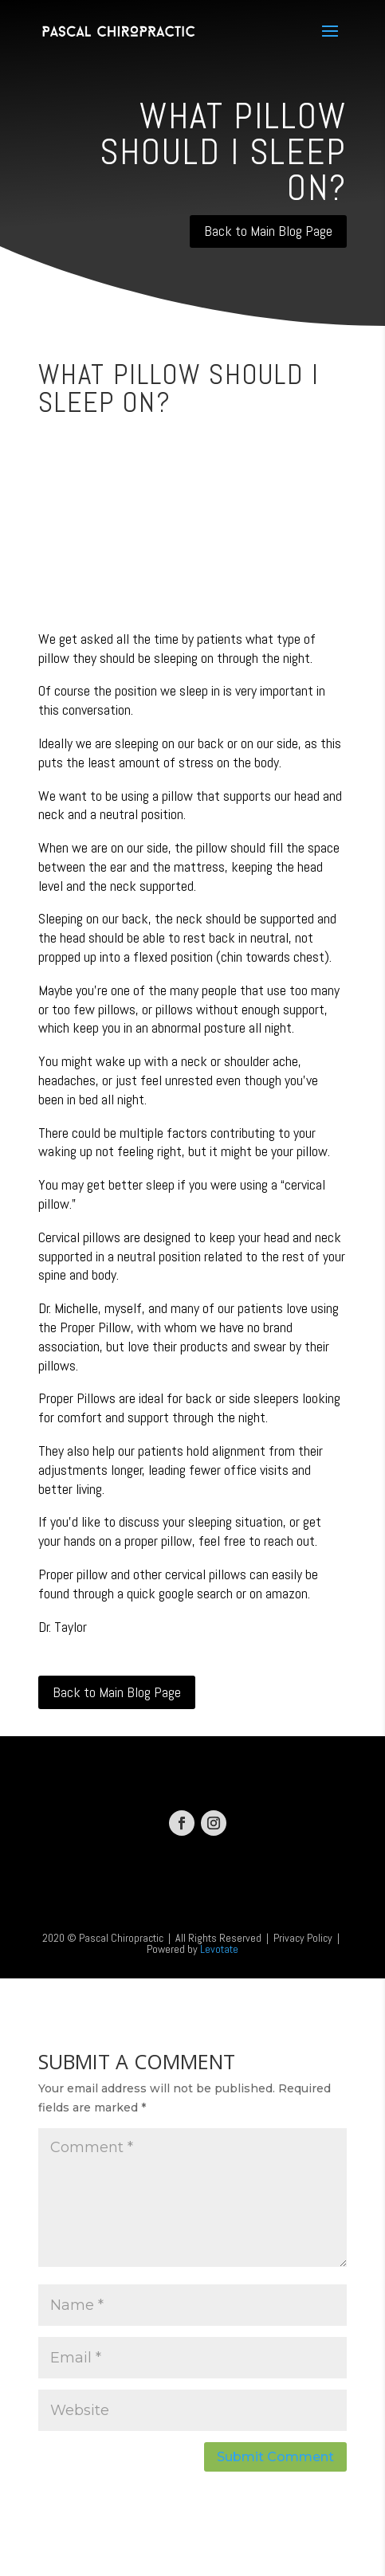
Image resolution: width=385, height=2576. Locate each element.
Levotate (219, 1949)
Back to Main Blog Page (268, 231)
